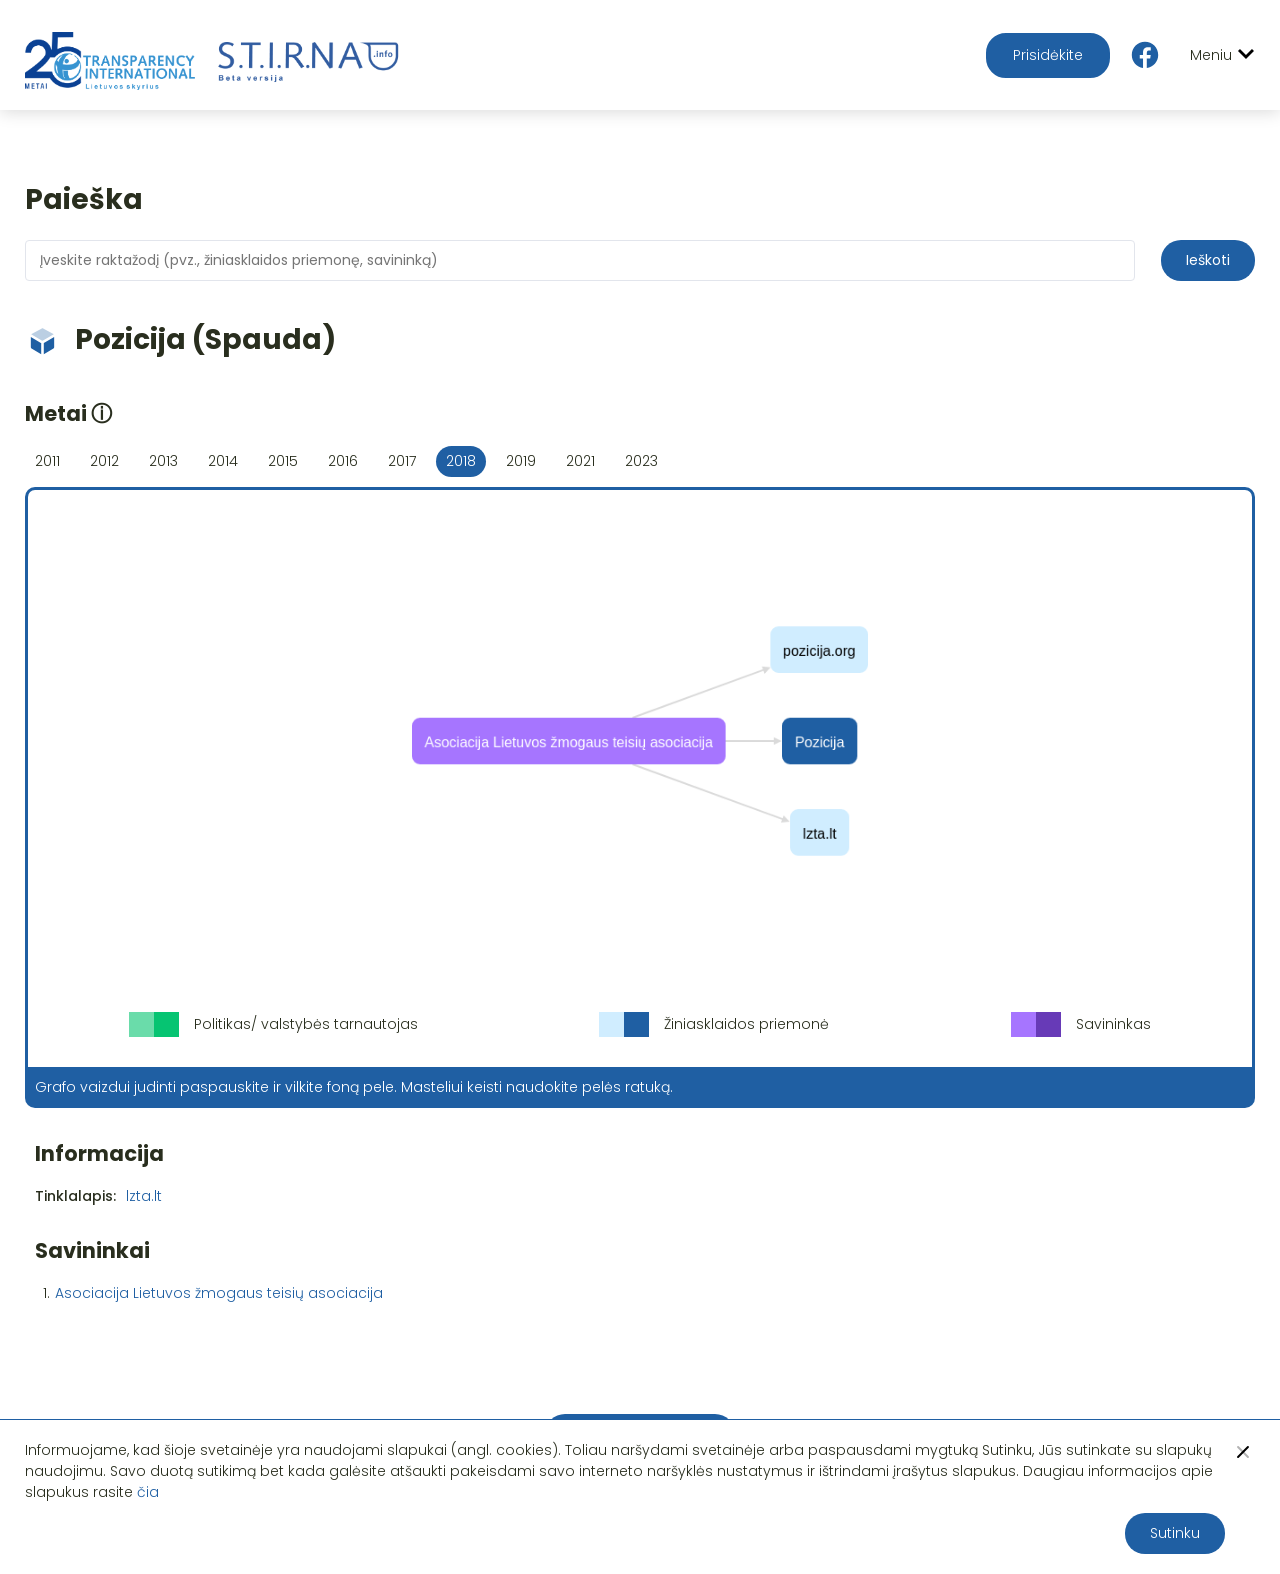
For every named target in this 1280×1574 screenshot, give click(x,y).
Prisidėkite (1048, 55)
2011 (47, 461)
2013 (163, 461)
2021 (580, 461)
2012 (104, 461)
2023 (641, 461)
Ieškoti (1208, 260)
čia (148, 1492)
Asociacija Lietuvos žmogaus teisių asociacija (219, 1293)
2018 (461, 461)
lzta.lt (144, 1196)
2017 (402, 461)
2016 (343, 461)
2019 (521, 461)
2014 (223, 461)
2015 (283, 461)
